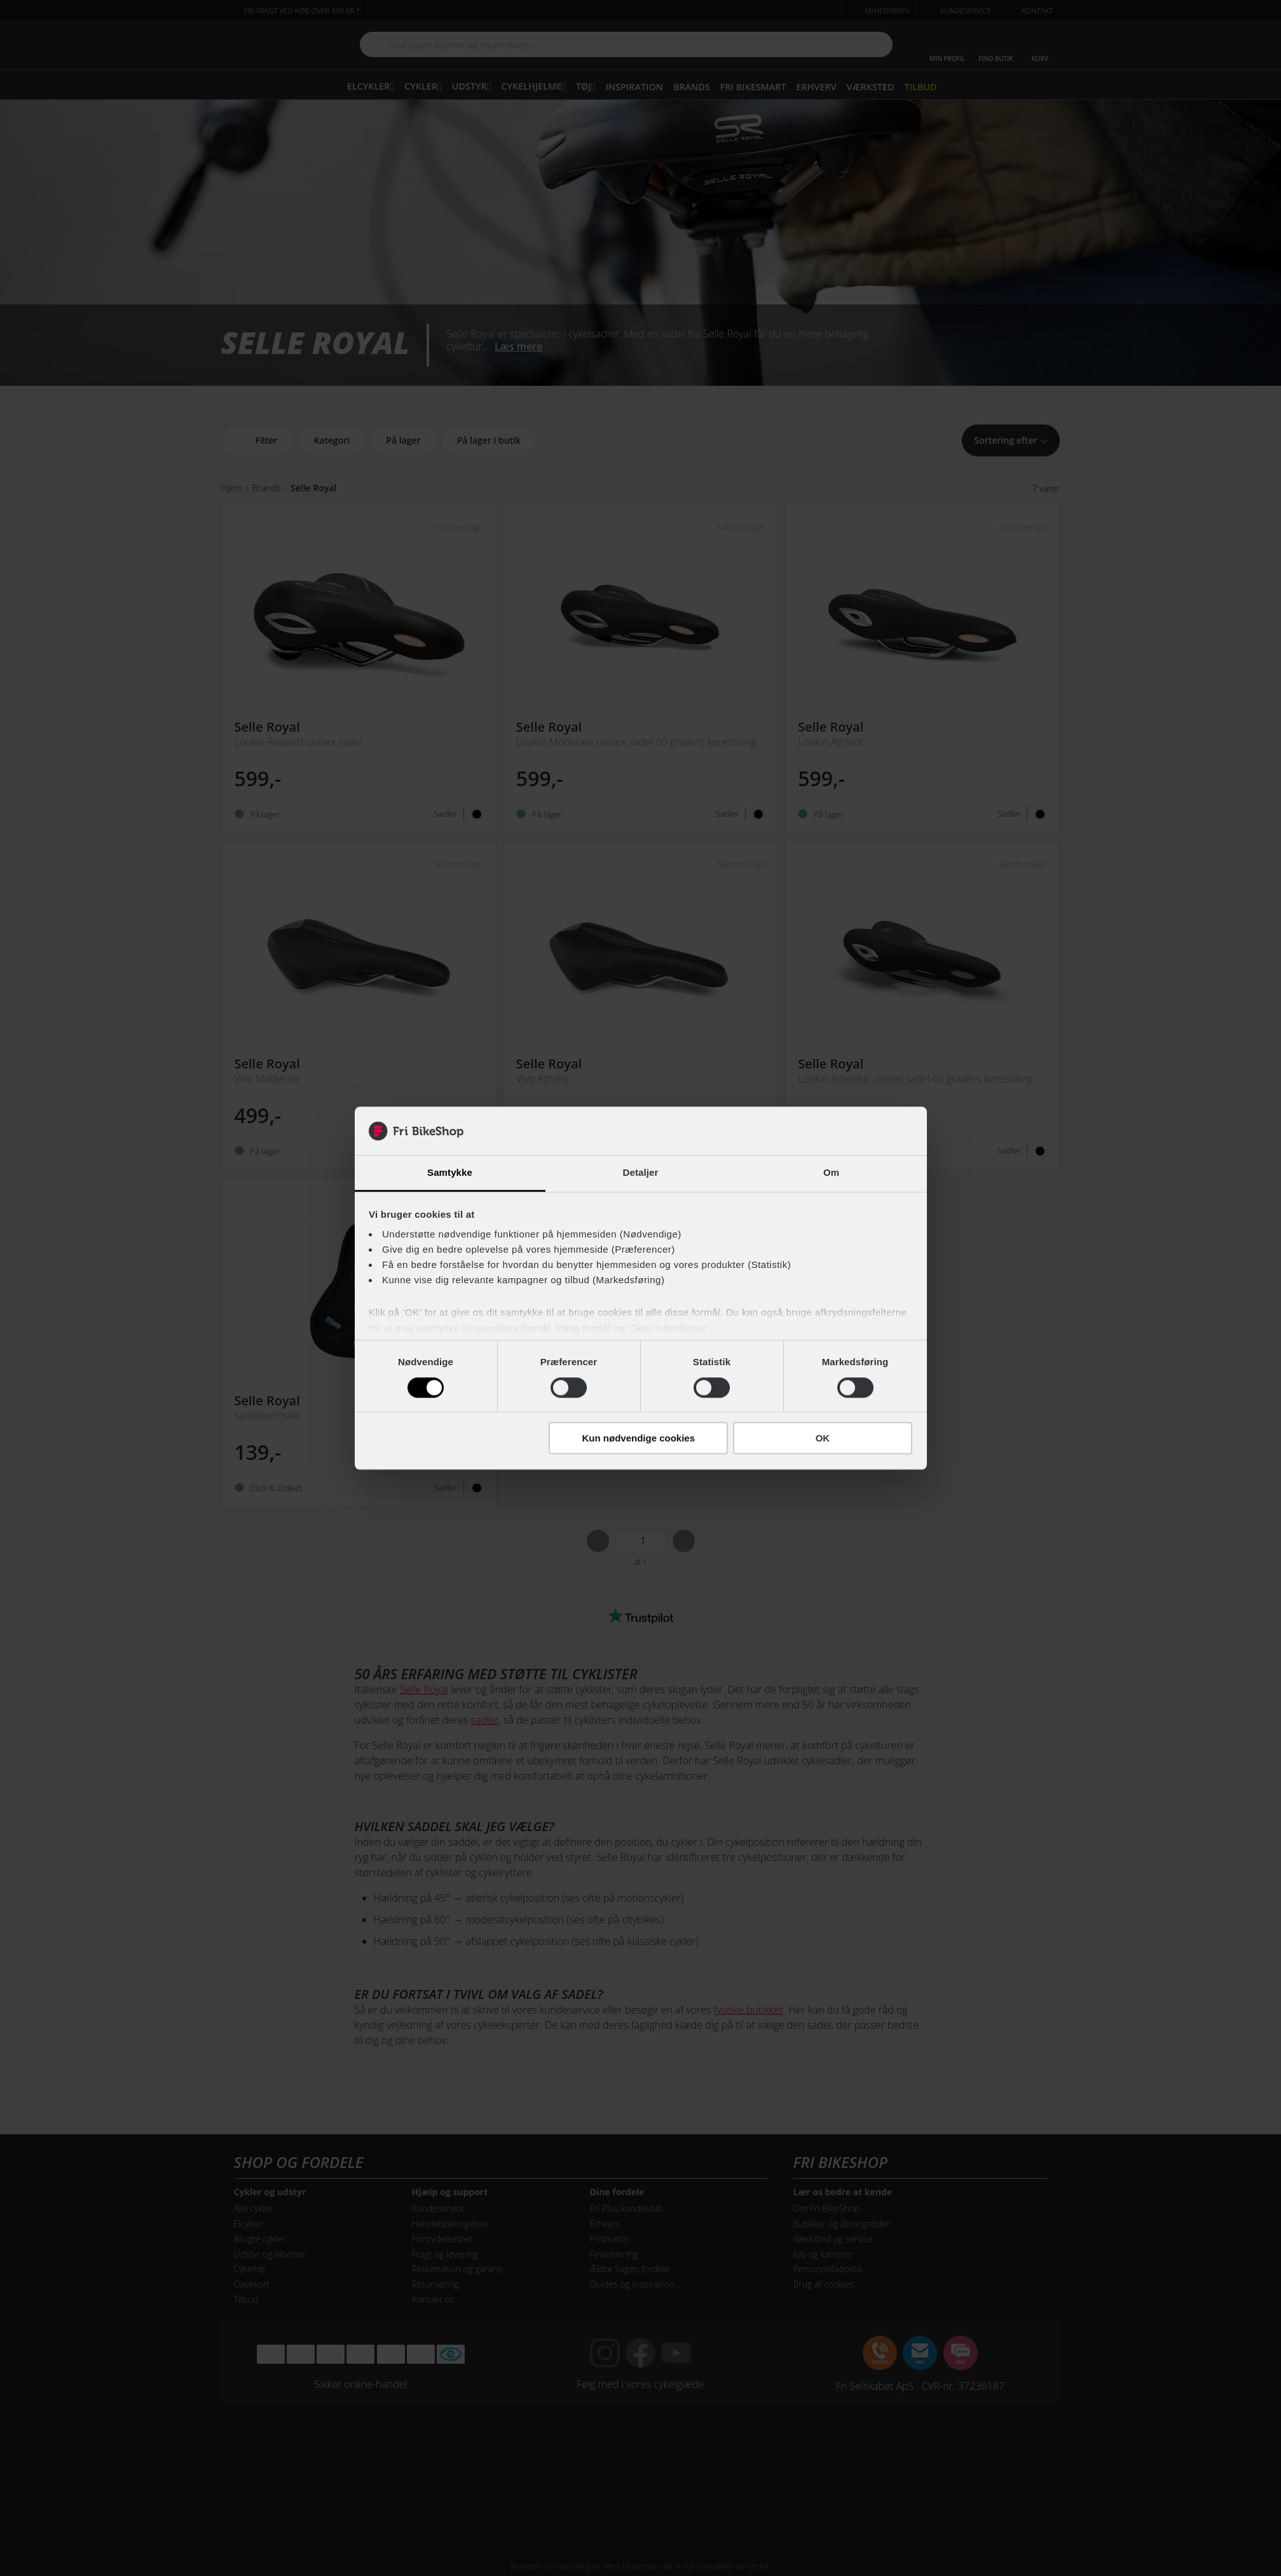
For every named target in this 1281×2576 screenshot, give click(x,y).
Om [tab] (831, 1173)
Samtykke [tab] (449, 1173)
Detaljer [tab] (641, 1173)
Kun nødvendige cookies (638, 1438)
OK (823, 1438)
